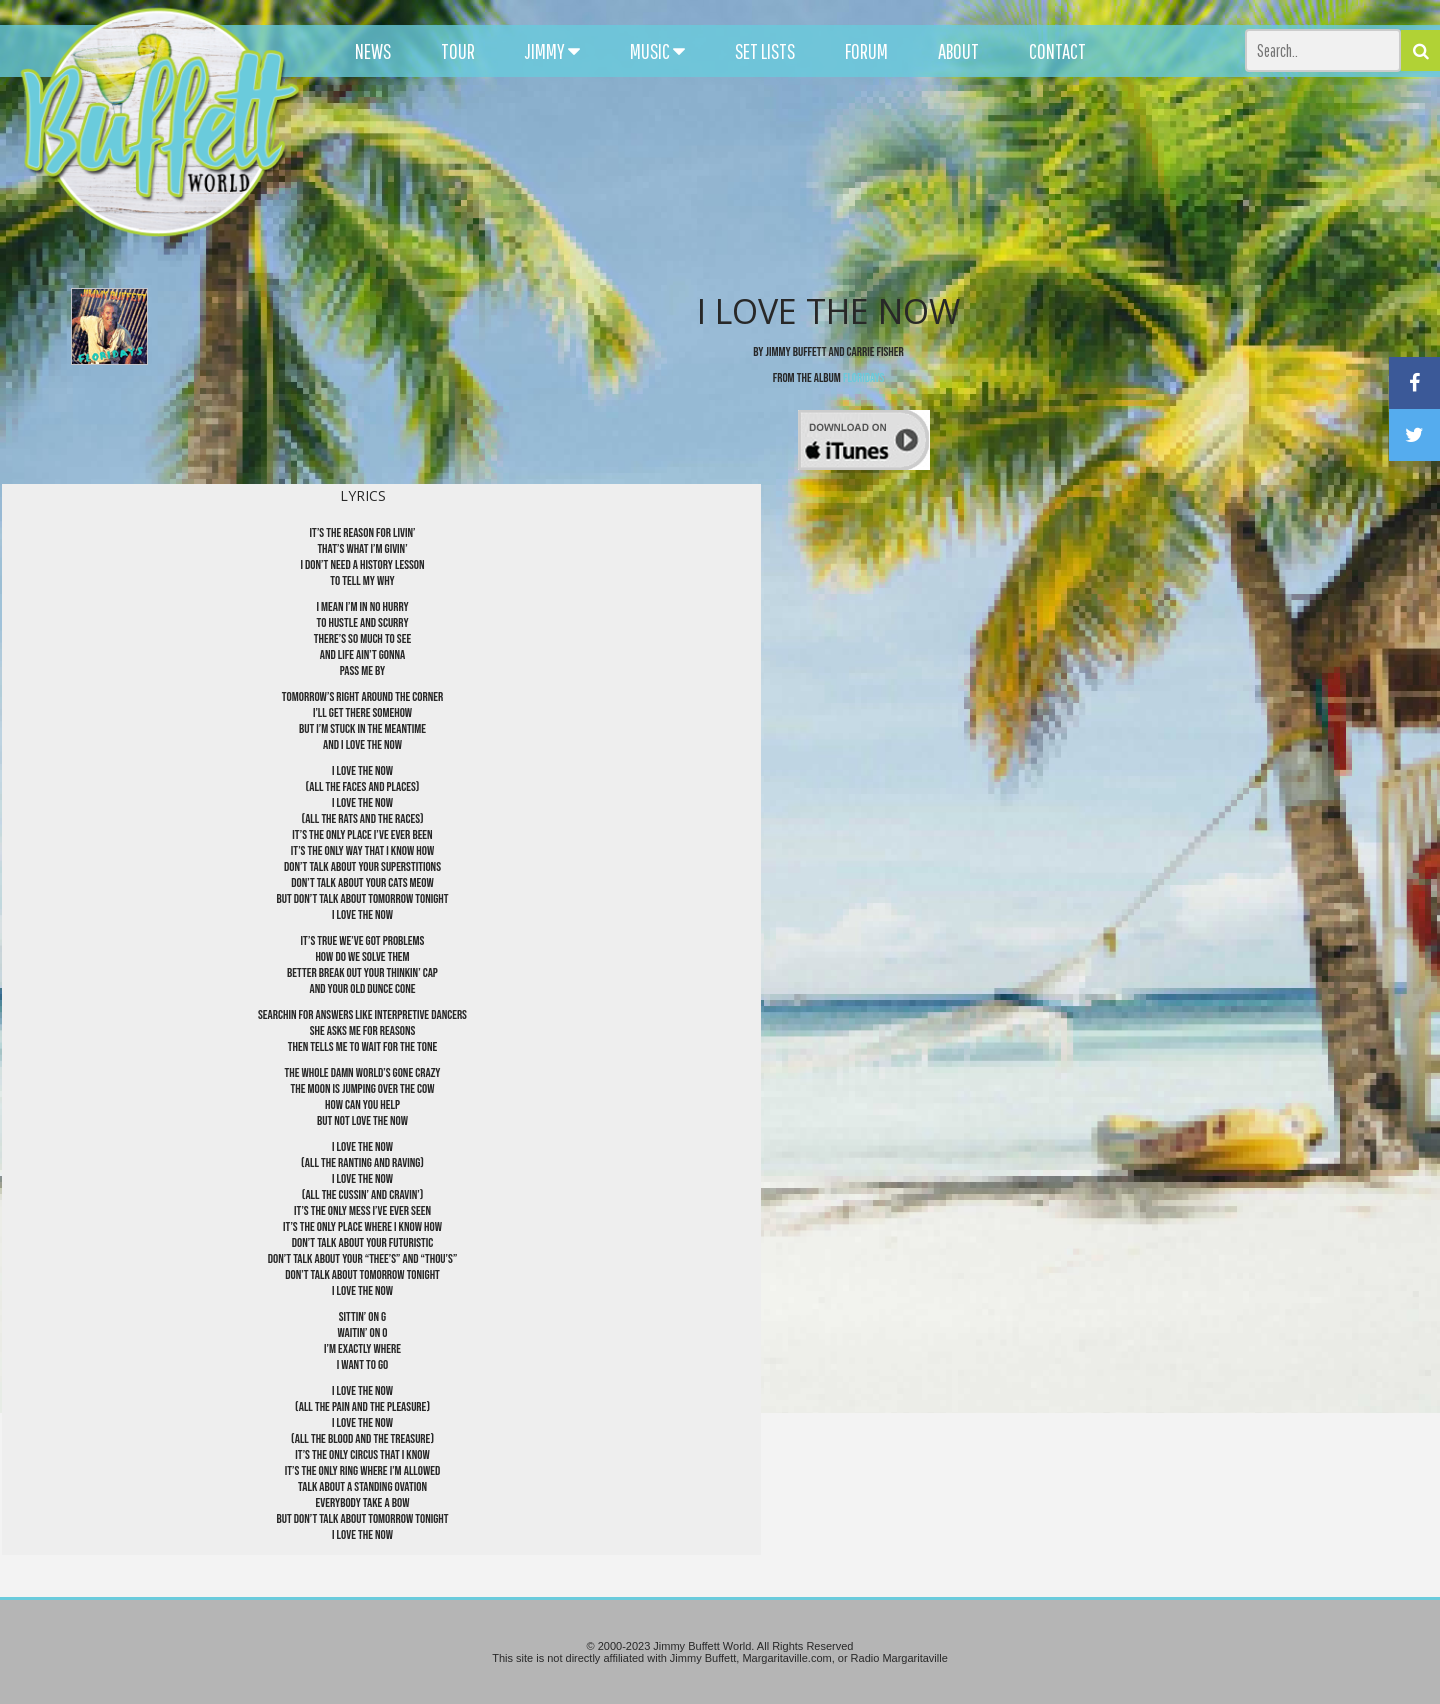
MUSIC (657, 51)
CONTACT (1057, 51)
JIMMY (552, 51)
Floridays (863, 378)
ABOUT (958, 51)
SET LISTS (765, 51)
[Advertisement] (886, 180)
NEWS (373, 51)
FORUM (866, 51)
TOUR (458, 51)
